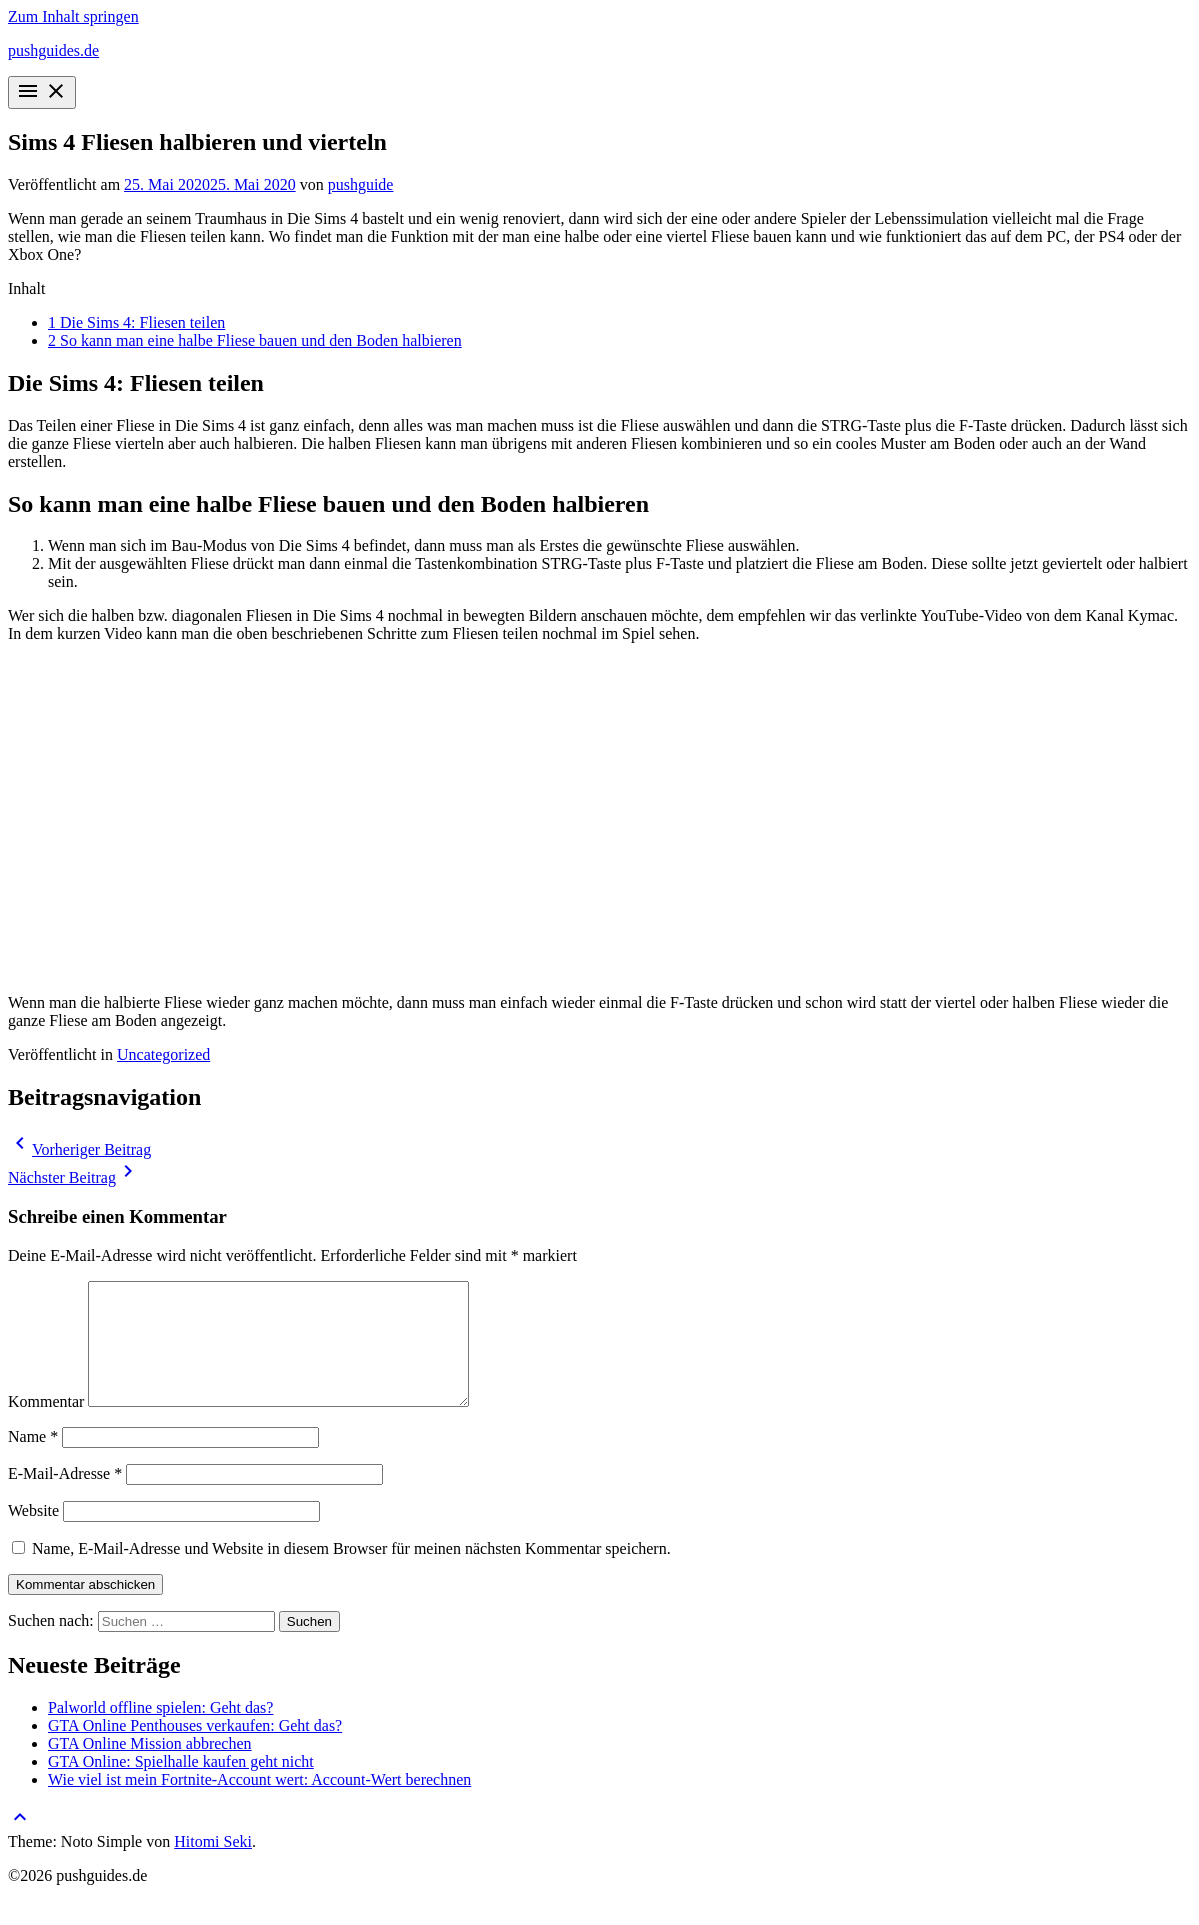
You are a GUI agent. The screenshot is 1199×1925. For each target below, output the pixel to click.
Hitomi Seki (213, 1865)
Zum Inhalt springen (73, 16)
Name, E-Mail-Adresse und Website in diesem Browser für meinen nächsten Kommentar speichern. (351, 1572)
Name (33, 1460)
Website (33, 1534)
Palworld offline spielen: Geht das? (160, 1731)
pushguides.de (53, 50)
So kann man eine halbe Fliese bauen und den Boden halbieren (255, 340)
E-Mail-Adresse (65, 1497)
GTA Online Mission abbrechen (150, 1767)
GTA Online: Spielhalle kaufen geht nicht (181, 1785)
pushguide (361, 184)
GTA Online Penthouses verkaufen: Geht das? (195, 1749)
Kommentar (46, 1425)
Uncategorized (163, 1054)
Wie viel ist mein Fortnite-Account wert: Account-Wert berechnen (259, 1803)
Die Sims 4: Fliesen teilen (136, 322)
